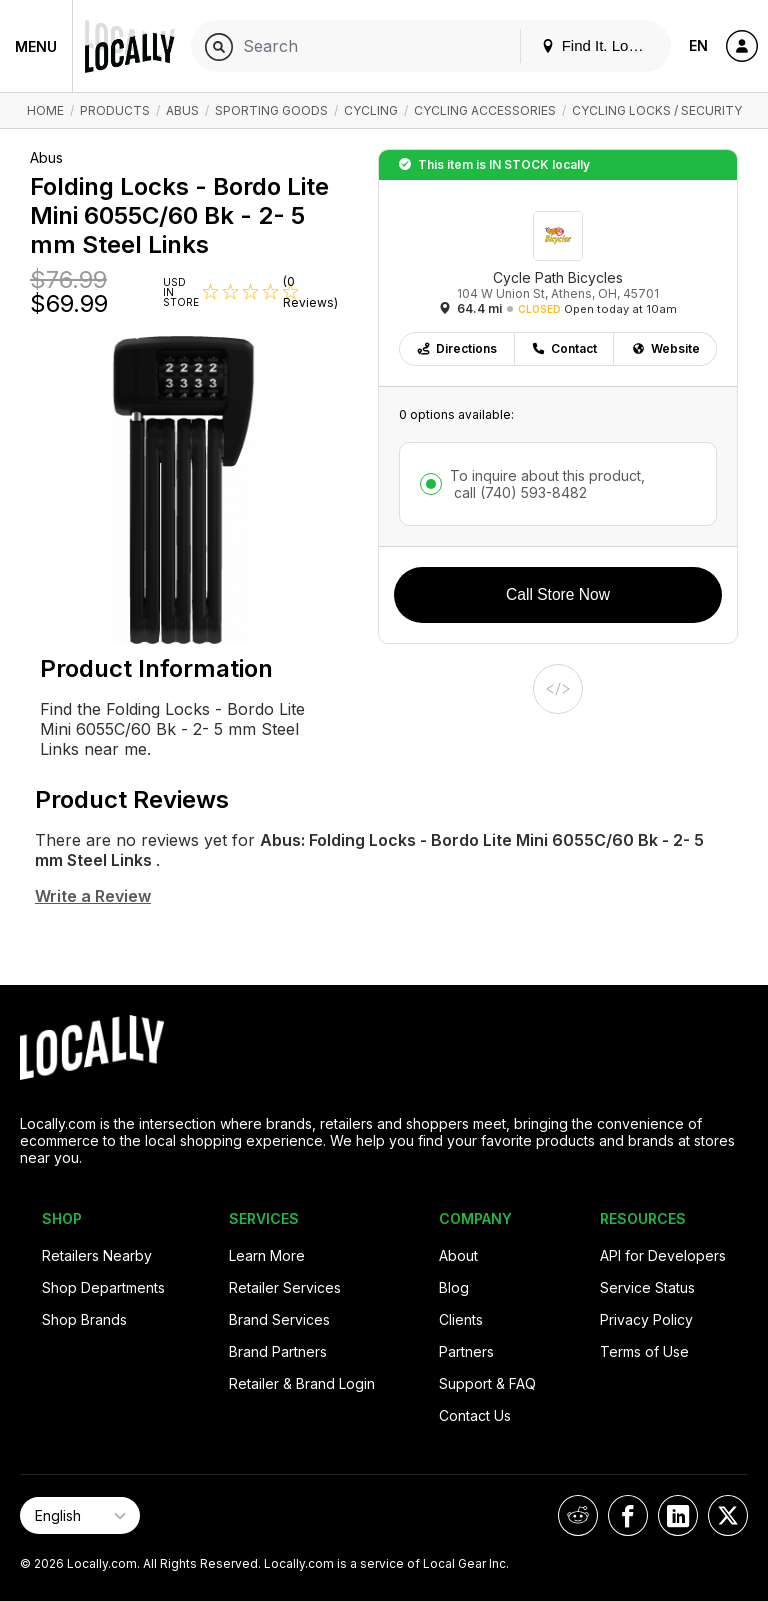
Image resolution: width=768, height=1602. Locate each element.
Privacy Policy (646, 1319)
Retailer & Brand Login (302, 1383)
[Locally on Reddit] (578, 1515)
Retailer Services (285, 1287)
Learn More (267, 1255)
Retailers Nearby (97, 1255)
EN (698, 45)
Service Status (647, 1287)
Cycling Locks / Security (657, 110)
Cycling (371, 110)
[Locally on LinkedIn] (678, 1515)
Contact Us (475, 1415)
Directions (456, 348)
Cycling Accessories (485, 110)
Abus (182, 110)
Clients (461, 1319)
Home (45, 110)
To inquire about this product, (547, 484)
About (458, 1255)
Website (665, 348)
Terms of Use (644, 1351)
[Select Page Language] (80, 1515)
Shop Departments (103, 1287)
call (518, 492)
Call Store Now (558, 594)
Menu (36, 46)
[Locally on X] (728, 1515)
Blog (454, 1287)
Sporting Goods (271, 110)
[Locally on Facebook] (628, 1515)
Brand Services (279, 1319)
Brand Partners (278, 1351)
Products (115, 110)
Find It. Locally (600, 45)
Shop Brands (84, 1319)
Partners (466, 1351)
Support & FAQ (487, 1383)
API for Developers (663, 1255)
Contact (564, 348)
